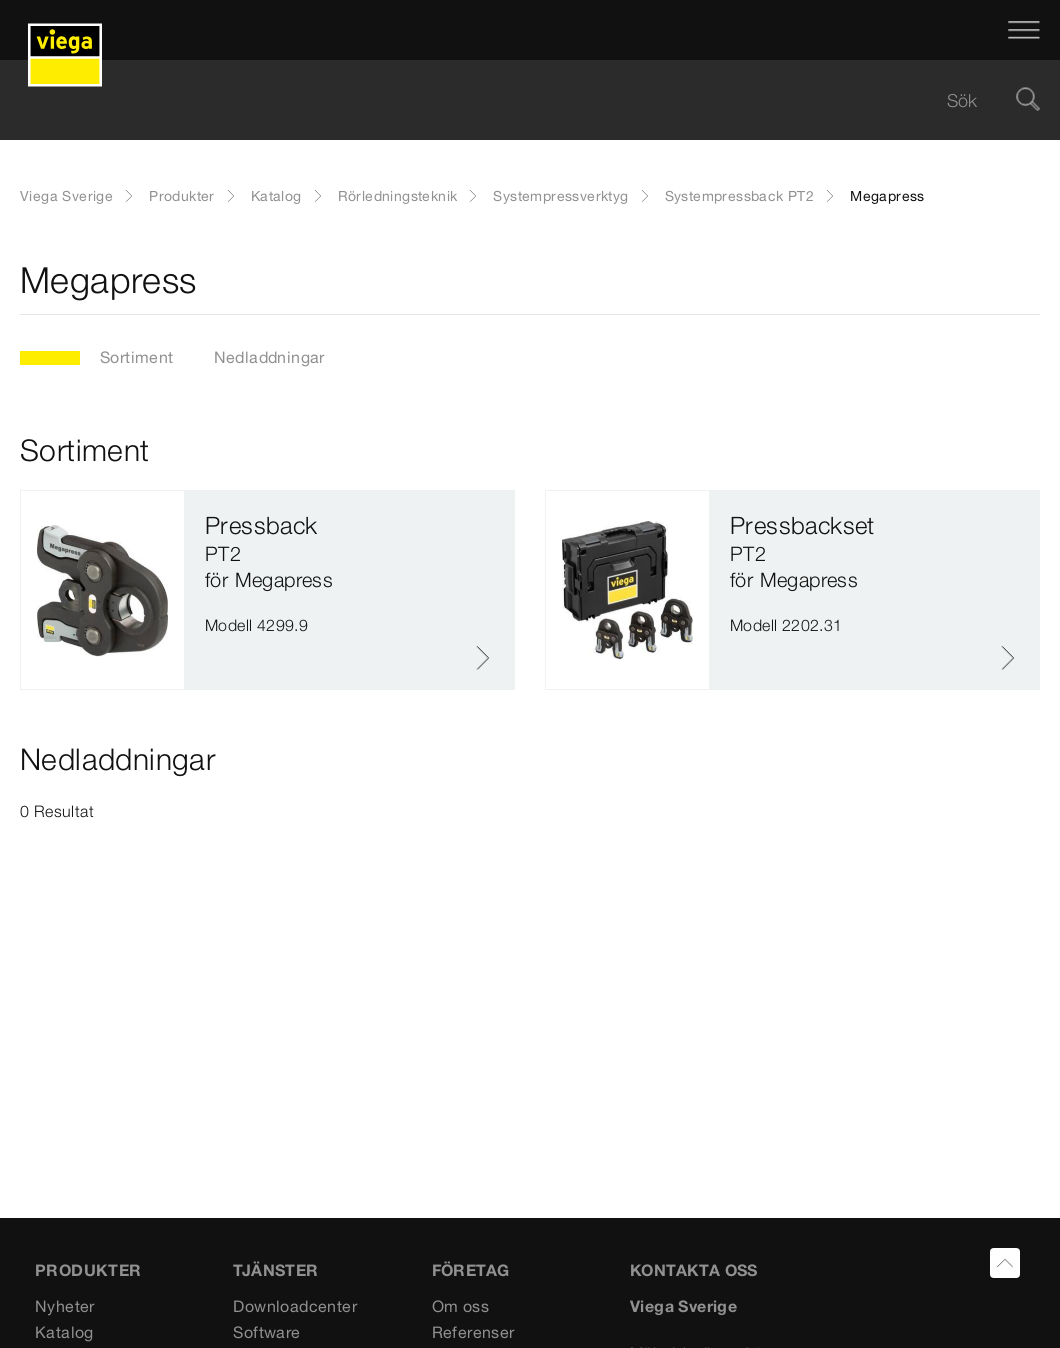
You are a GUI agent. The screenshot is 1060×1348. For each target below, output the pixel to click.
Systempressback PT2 (740, 196)
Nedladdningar (269, 357)
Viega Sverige (66, 196)
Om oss (460, 1306)
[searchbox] (513, 100)
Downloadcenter (295, 1306)
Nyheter (65, 1306)
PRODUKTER (88, 1270)
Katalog (276, 196)
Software (266, 1332)
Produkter (182, 196)
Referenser (473, 1332)
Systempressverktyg (560, 196)
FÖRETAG (471, 1270)
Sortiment (137, 357)
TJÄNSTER (275, 1270)
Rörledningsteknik (398, 196)
